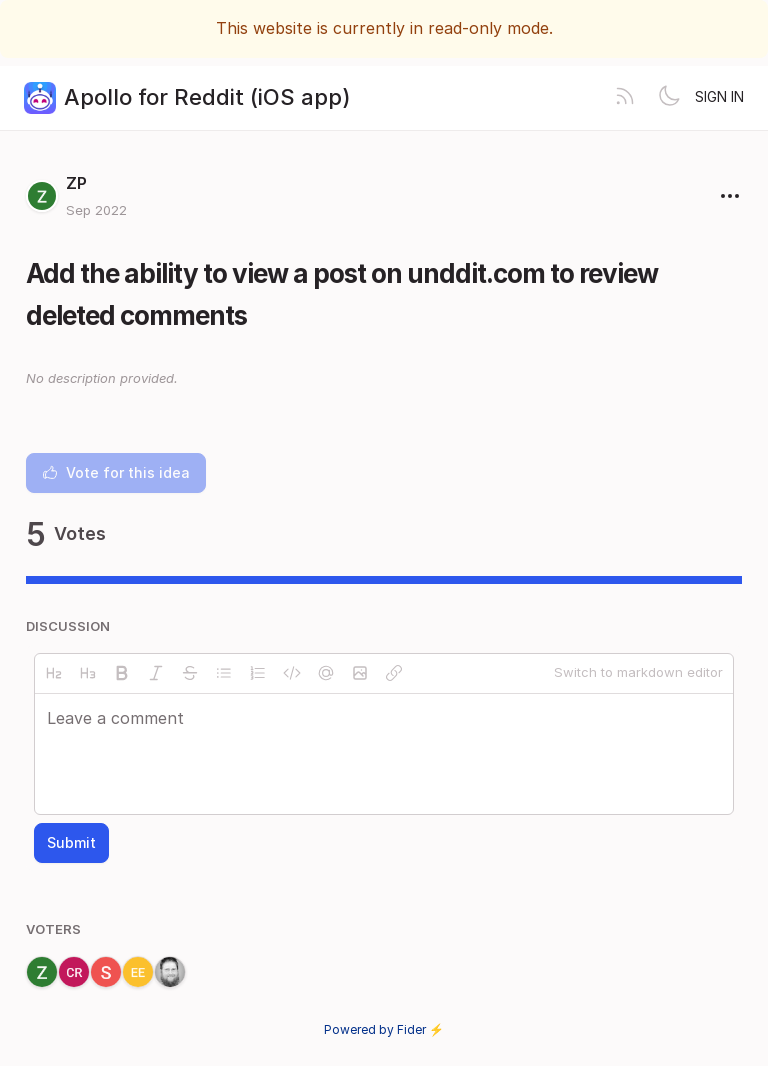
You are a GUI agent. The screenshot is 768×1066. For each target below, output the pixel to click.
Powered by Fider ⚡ (384, 1029)
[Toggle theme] (669, 98)
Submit (71, 842)
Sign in (719, 96)
